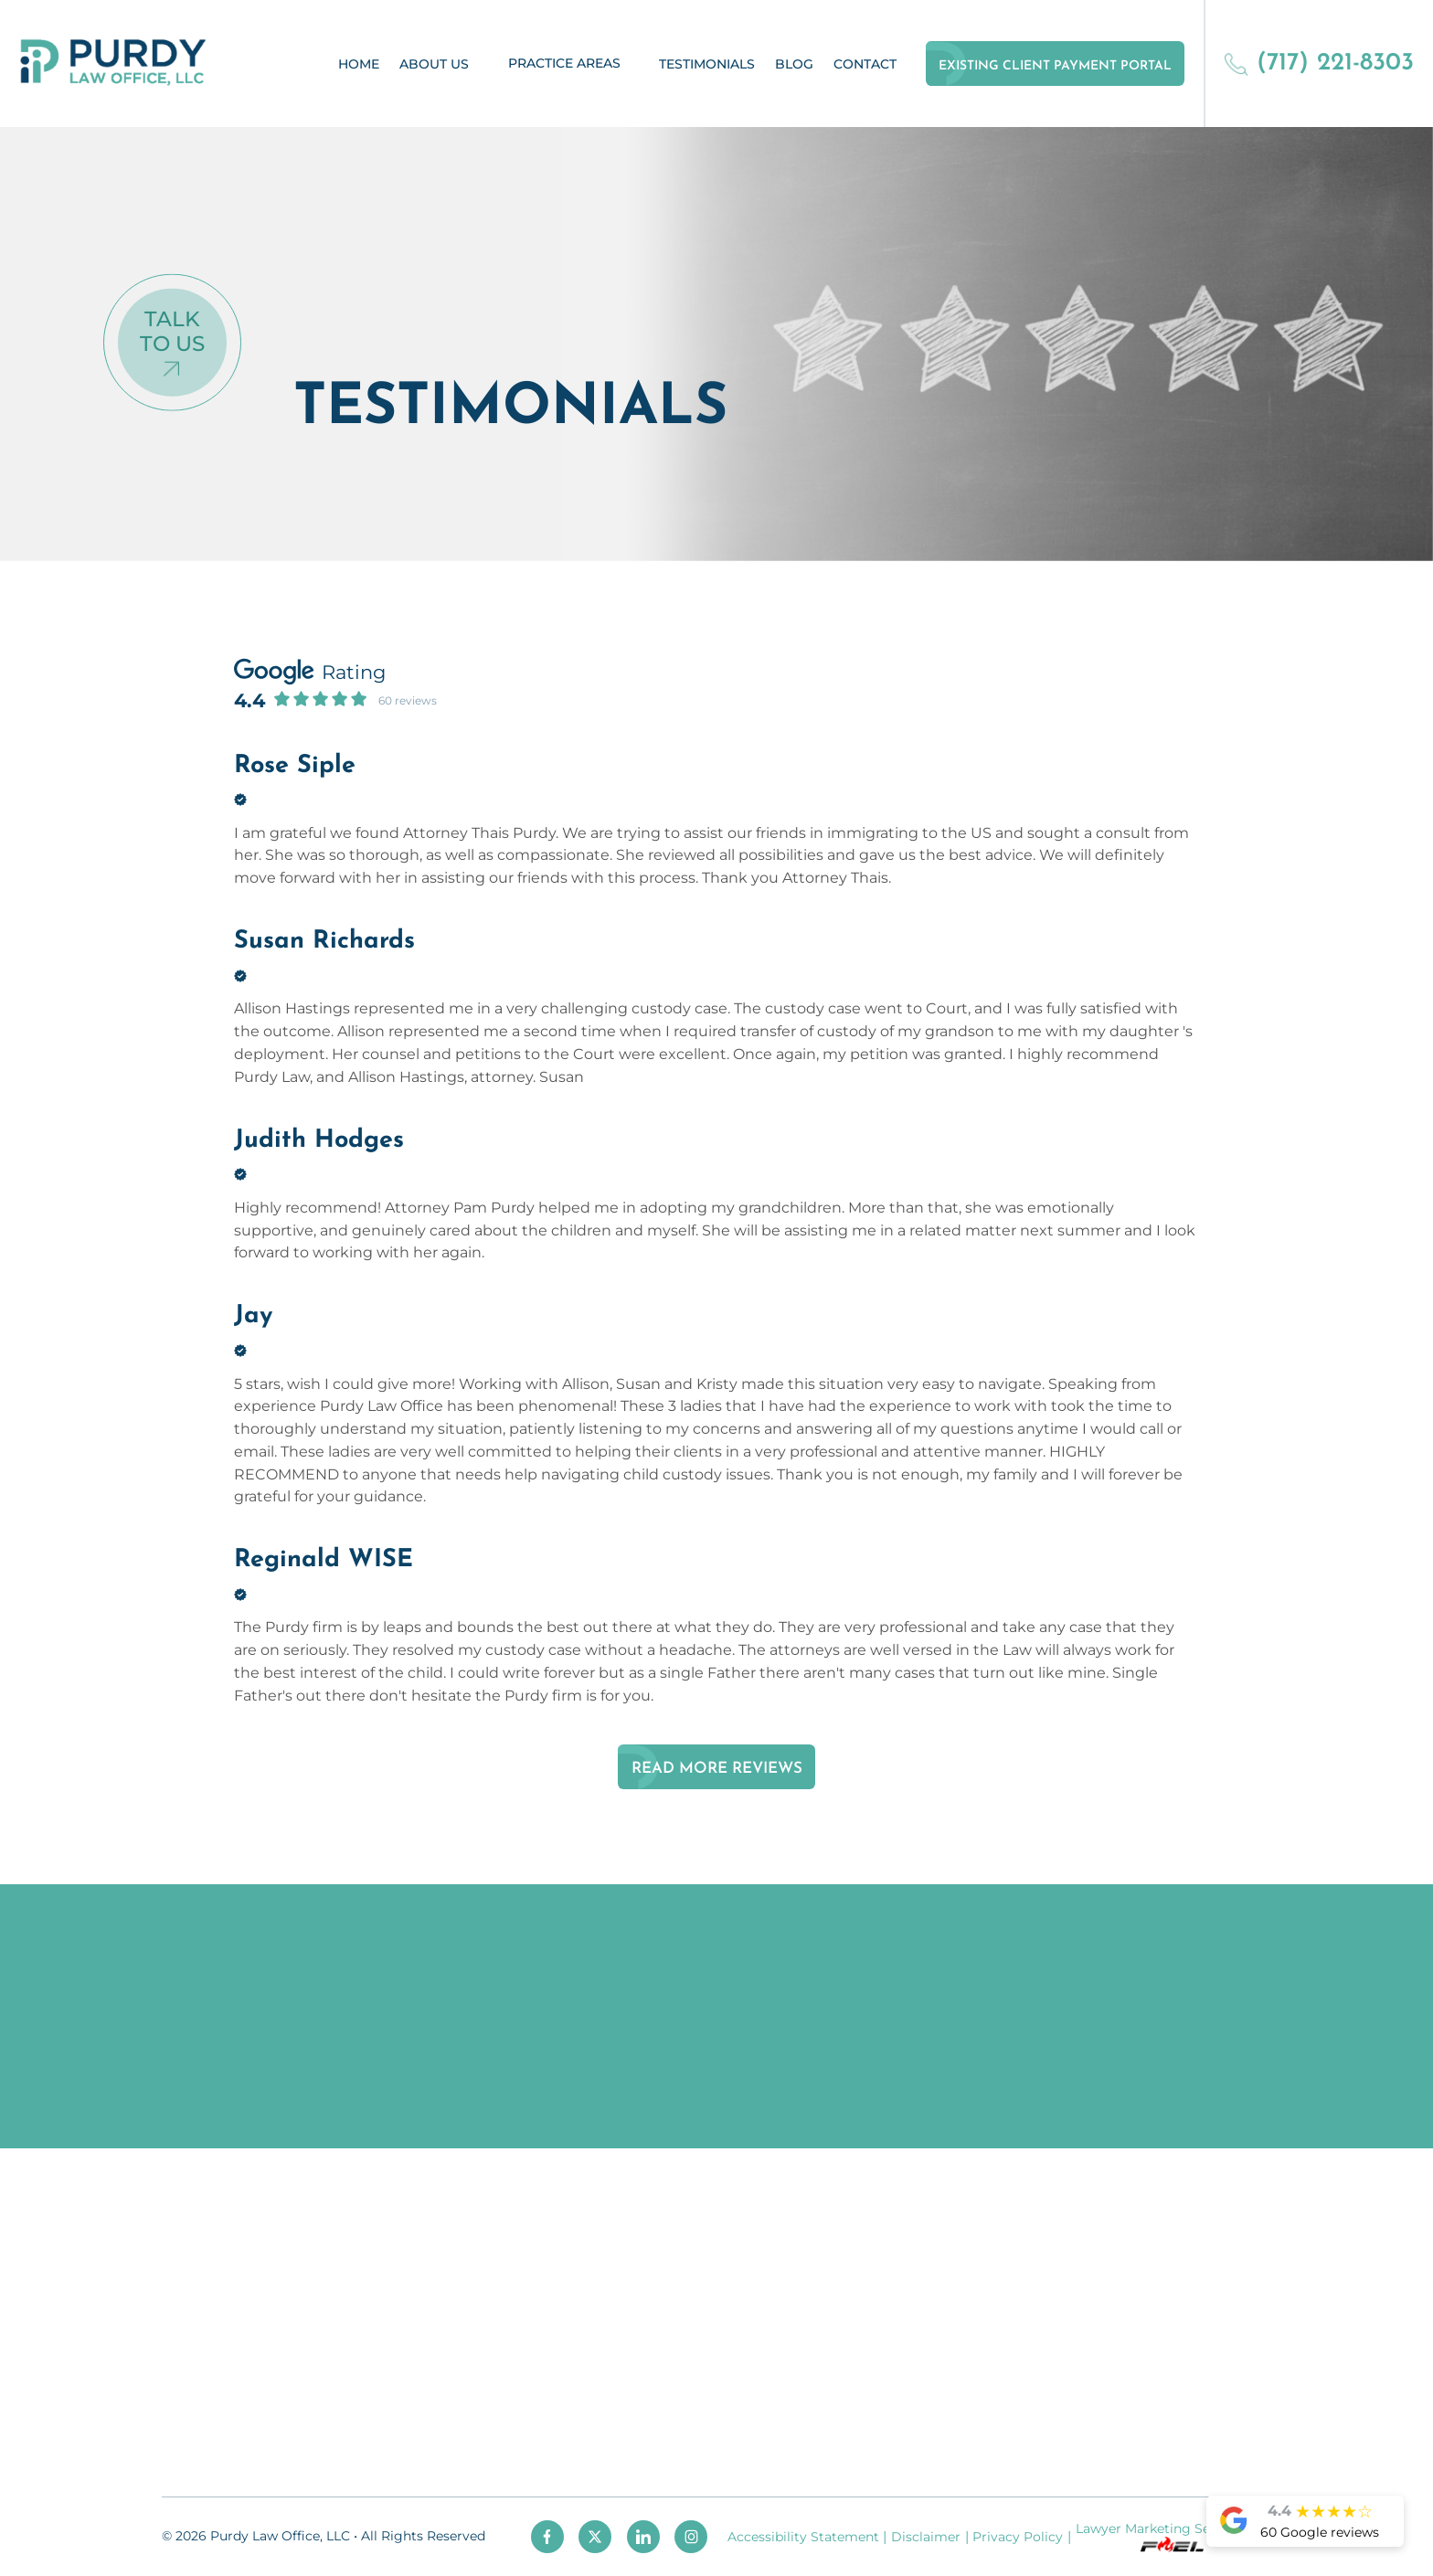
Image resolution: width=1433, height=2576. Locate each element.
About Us (434, 64)
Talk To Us (172, 331)
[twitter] (595, 2536)
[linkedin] (643, 2536)
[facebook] (547, 2536)
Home (358, 64)
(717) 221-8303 (1319, 63)
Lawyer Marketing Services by (1171, 2536)
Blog (794, 64)
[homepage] (113, 63)
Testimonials (707, 64)
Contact (865, 64)
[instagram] (690, 2536)
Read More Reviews (717, 1769)
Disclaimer (926, 2536)
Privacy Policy (1017, 2536)
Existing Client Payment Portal (1055, 66)
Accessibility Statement (803, 2536)
